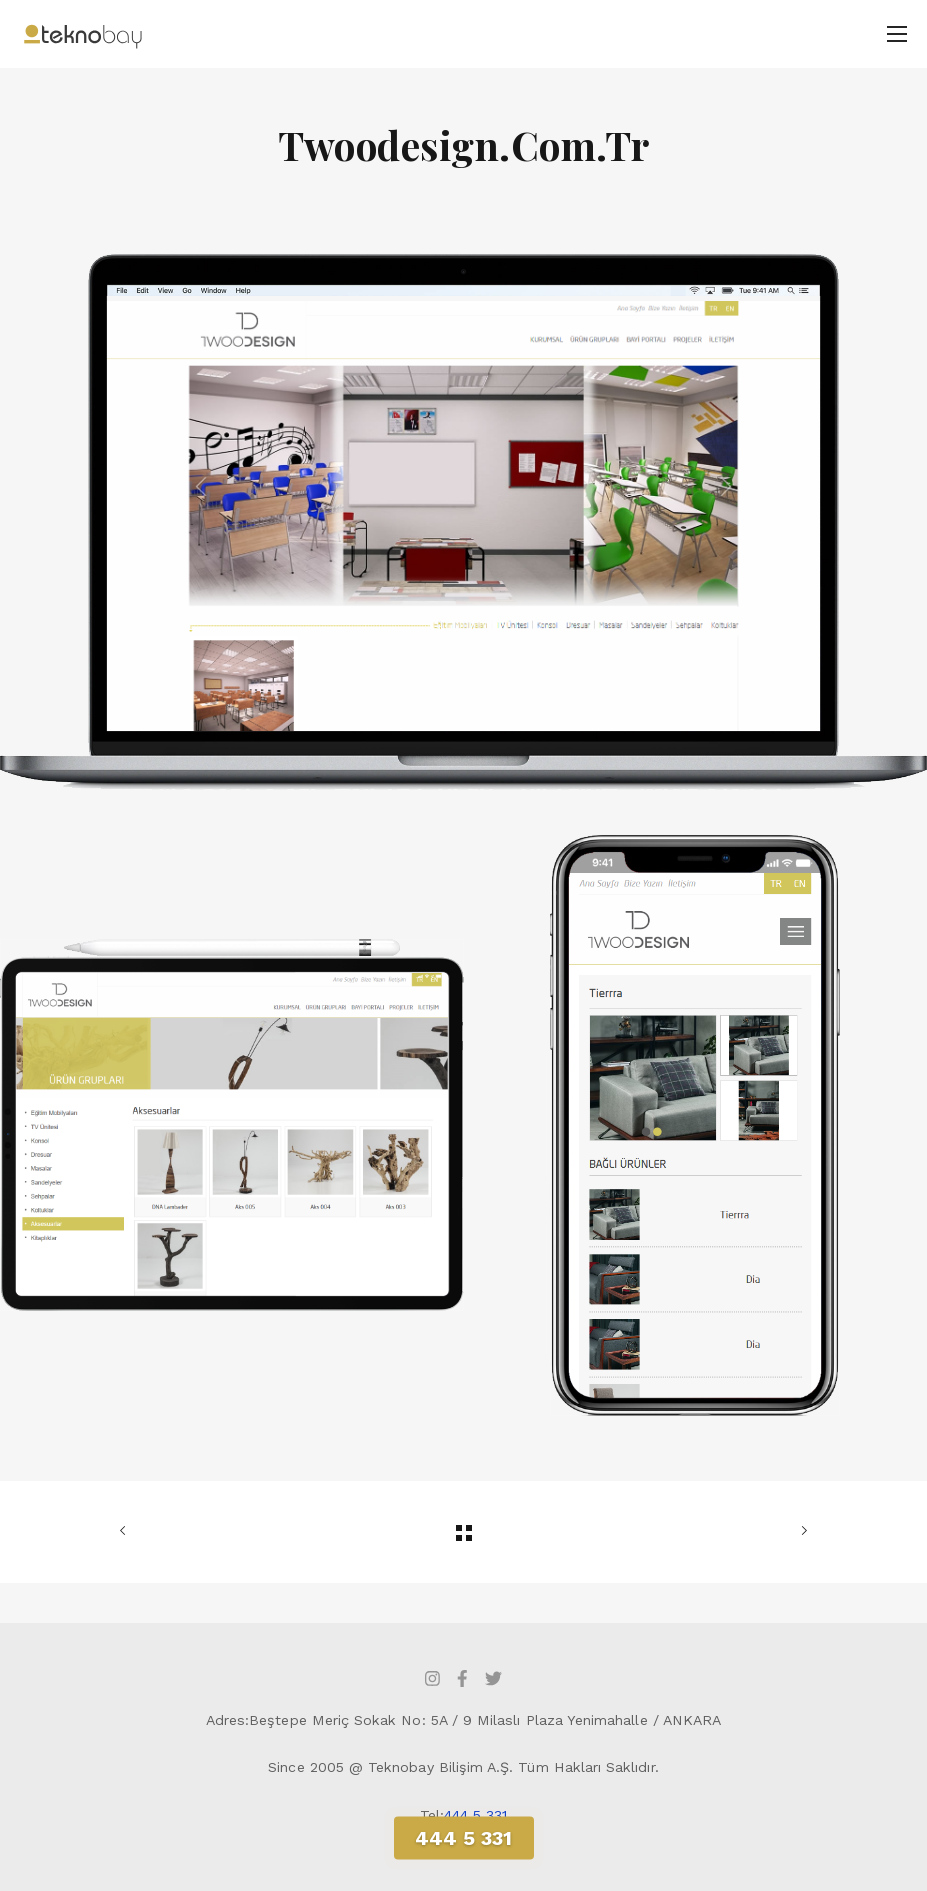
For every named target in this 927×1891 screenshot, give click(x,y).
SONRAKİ (800, 1531)
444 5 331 (476, 1815)
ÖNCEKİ (127, 1531)
